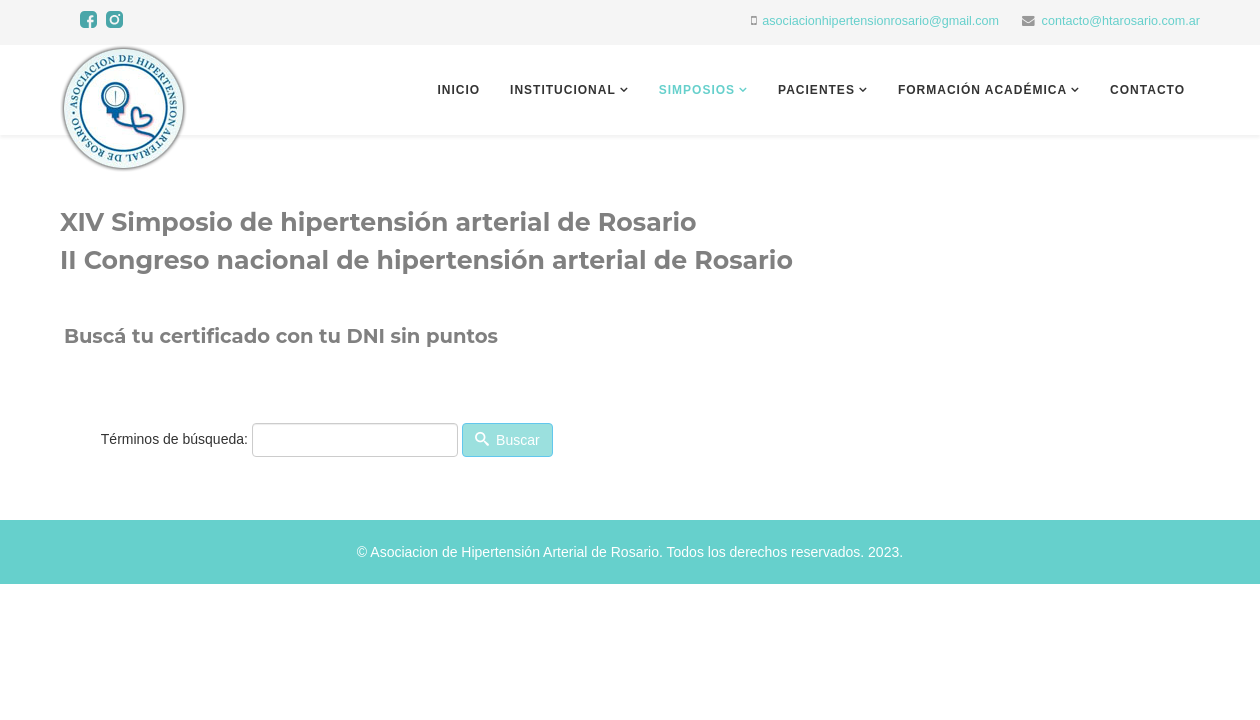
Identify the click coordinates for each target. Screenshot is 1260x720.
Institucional (563, 90)
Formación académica (982, 90)
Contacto (1147, 90)
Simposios (697, 90)
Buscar (507, 440)
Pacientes (816, 90)
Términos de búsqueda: (174, 439)
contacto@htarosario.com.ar (1121, 21)
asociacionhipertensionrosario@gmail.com (880, 21)
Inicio (458, 90)
